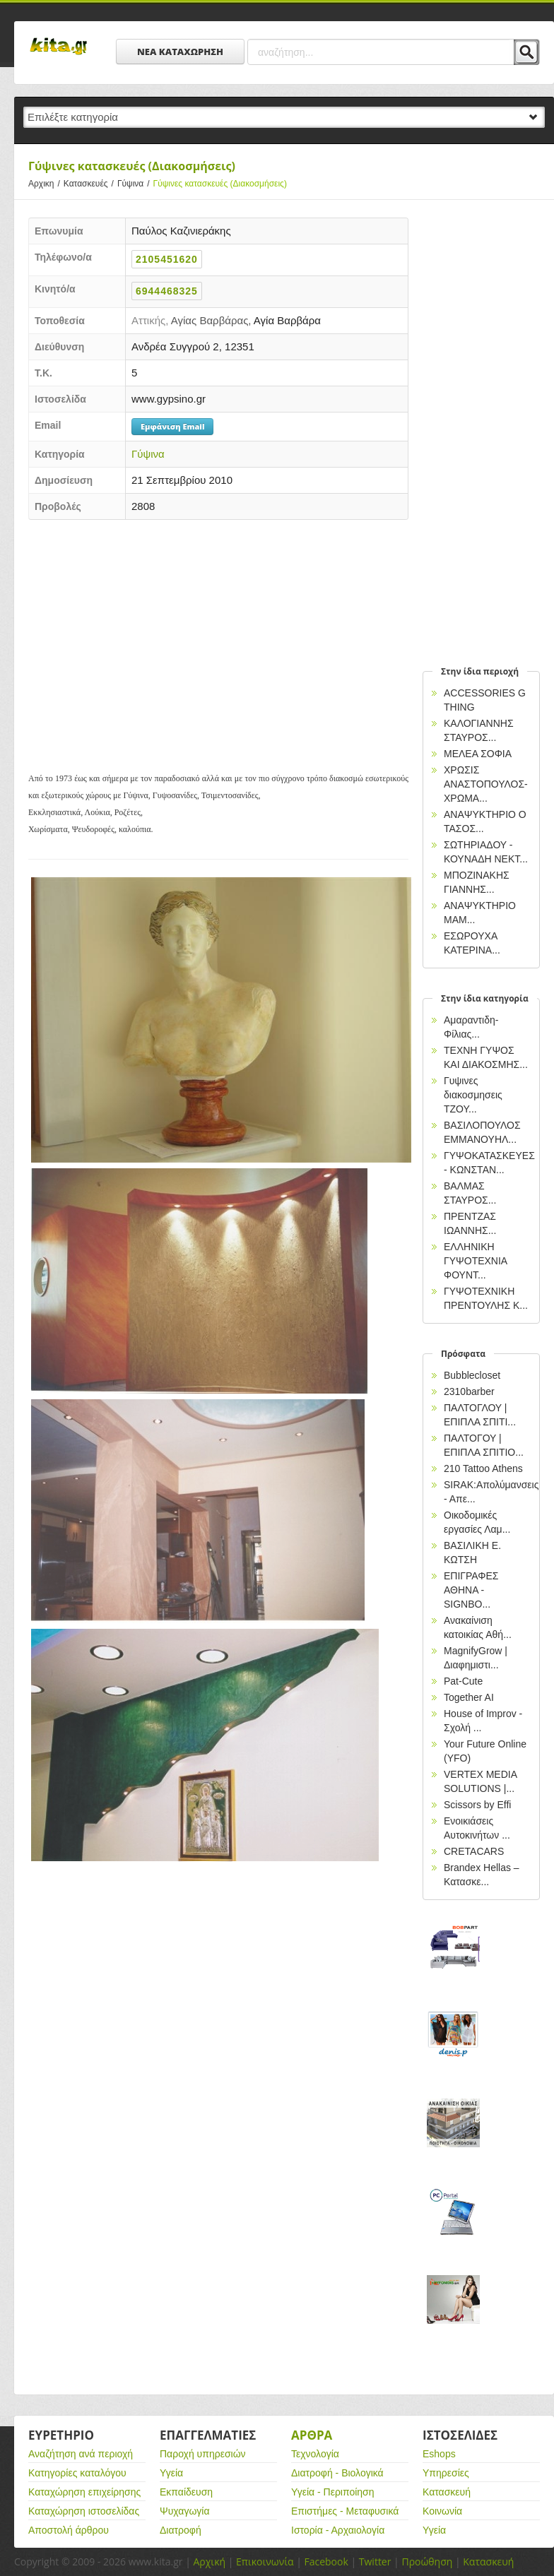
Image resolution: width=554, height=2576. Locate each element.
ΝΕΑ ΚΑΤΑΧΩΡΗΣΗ (180, 51)
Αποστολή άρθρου (68, 2530)
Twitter (375, 2561)
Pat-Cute (463, 1681)
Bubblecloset (472, 1375)
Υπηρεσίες (446, 2473)
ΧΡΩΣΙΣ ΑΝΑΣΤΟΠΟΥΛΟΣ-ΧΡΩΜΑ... (486, 784)
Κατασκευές (90, 184)
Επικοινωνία (264, 2561)
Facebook (326, 2561)
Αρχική (209, 2561)
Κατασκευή (447, 2492)
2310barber (469, 1391)
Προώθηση (426, 2561)
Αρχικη (46, 184)
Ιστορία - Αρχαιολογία (337, 2530)
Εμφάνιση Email (172, 426)
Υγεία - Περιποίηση (333, 2492)
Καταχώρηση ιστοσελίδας (83, 2511)
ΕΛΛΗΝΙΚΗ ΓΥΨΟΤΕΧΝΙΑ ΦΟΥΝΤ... (475, 1261)
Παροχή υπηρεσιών (203, 2453)
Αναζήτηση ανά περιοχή (80, 2453)
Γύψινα (135, 184)
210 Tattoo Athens (483, 1468)
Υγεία (171, 2473)
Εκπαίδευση (186, 2492)
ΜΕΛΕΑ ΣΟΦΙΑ (478, 753)
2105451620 (167, 259)
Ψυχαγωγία (185, 2511)
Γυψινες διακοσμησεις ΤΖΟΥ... (473, 1095)
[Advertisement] (218, 633)
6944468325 (167, 291)
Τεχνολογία (315, 2453)
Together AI (469, 1697)
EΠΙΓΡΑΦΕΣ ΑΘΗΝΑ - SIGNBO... (471, 1590)
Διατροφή (180, 2530)
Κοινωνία (442, 2511)
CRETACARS (474, 1851)
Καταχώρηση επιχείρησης (84, 2492)
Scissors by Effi (477, 1804)
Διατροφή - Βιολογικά (337, 2473)
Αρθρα (311, 2435)
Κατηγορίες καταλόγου (77, 2473)
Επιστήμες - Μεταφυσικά (345, 2511)
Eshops (439, 2453)
